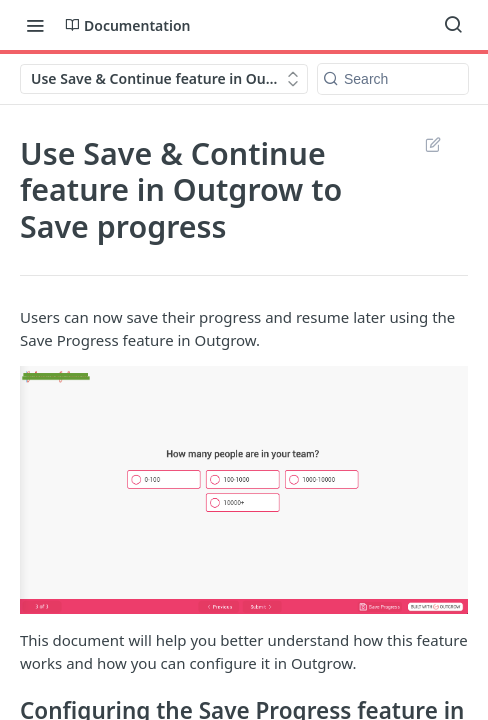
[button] (244, 490)
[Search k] (393, 79)
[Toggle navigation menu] (35, 25)
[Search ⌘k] (453, 25)
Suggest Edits (432, 144)
